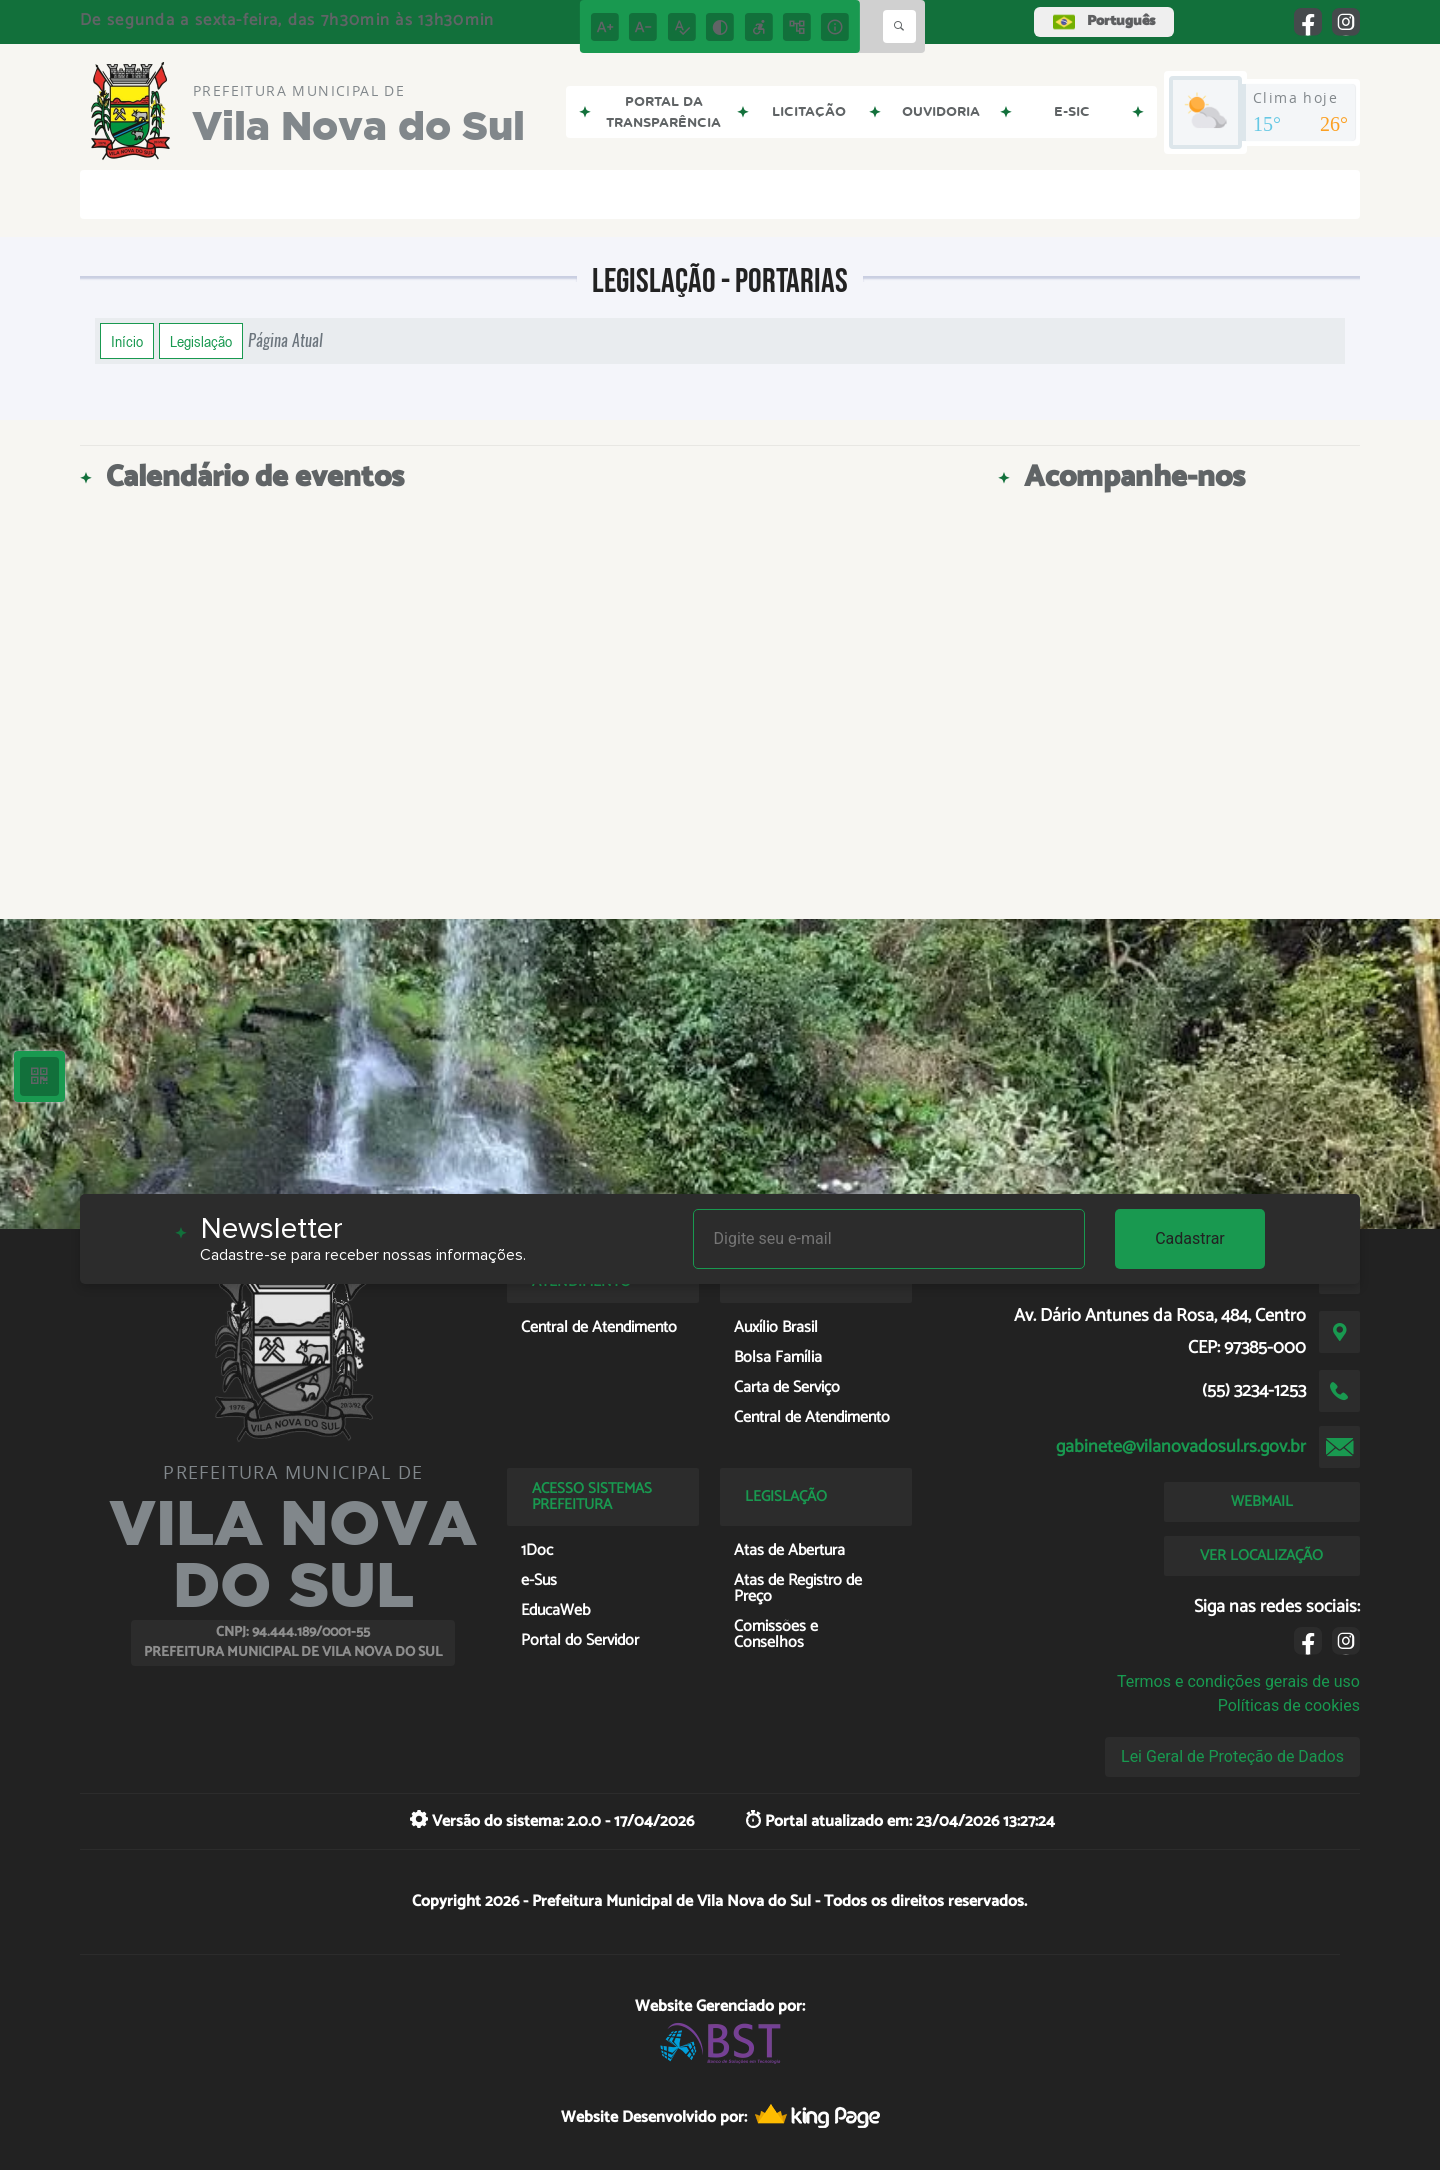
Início (127, 341)
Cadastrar (1190, 1238)
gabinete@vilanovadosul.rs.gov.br (1181, 1447)
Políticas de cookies (1289, 1705)
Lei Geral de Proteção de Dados (1232, 1756)
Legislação (201, 341)
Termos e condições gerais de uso (1238, 1681)
